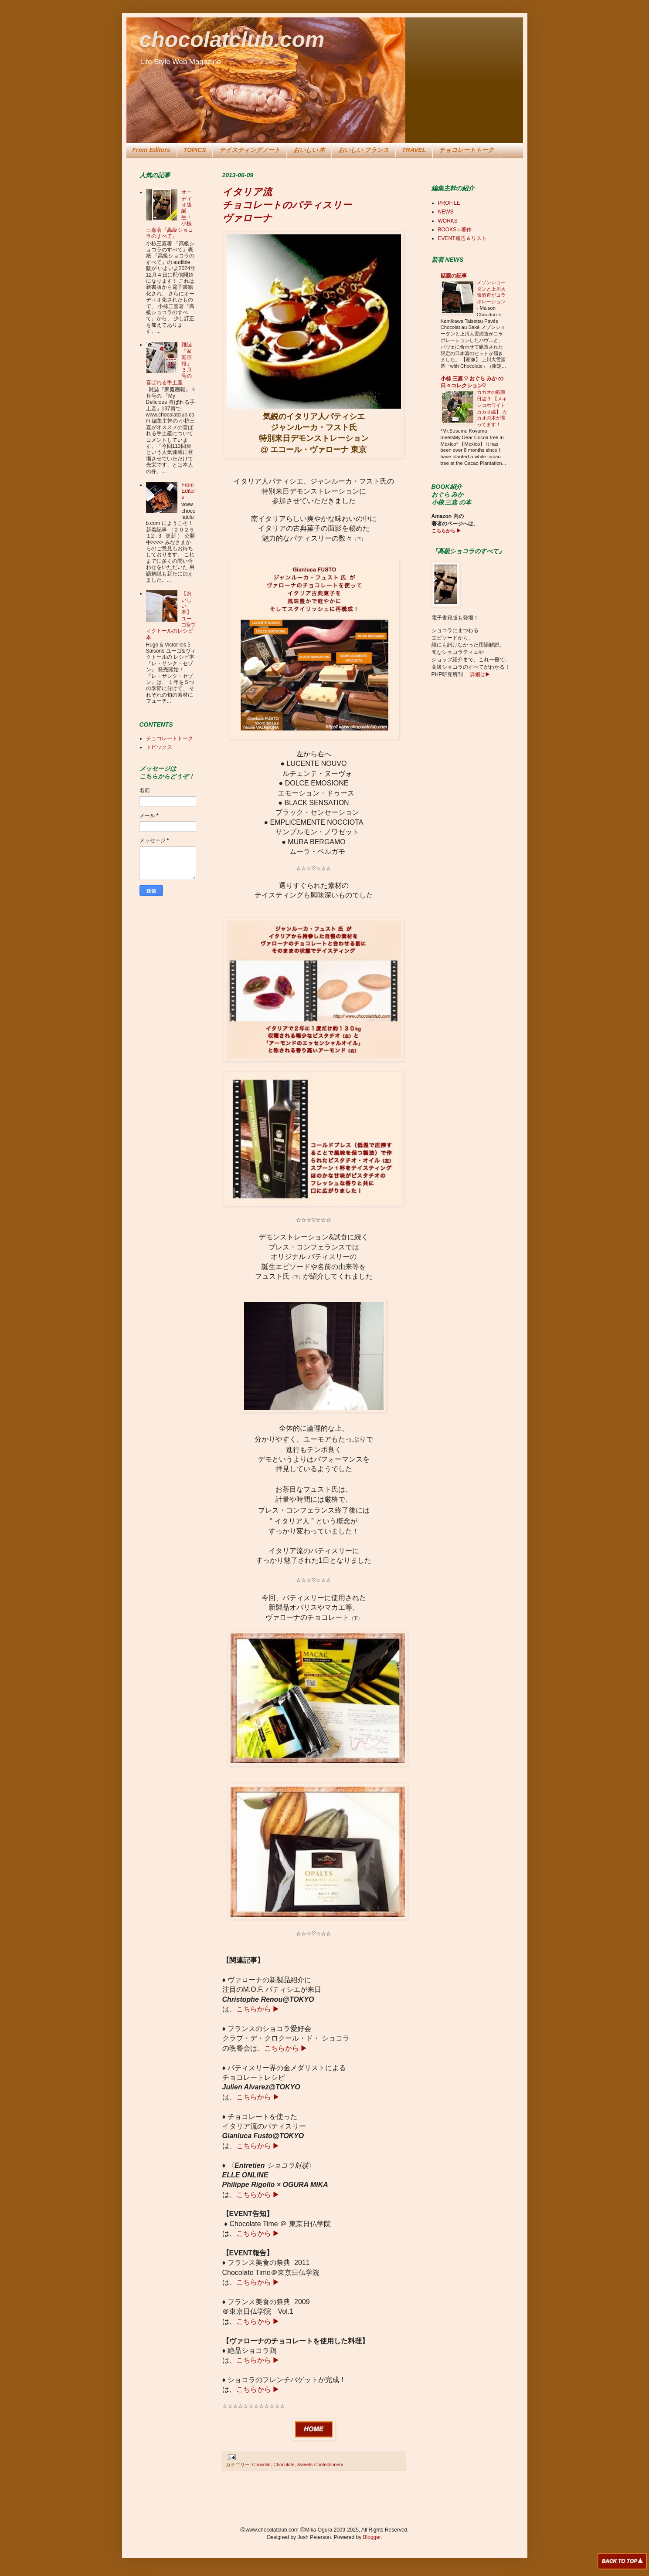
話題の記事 (454, 276)
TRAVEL (414, 149)
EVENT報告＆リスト (462, 238)
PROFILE (449, 203)
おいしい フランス (363, 149)
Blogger (372, 2537)
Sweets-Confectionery (320, 2464)
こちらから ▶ (257, 2009)
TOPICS (194, 149)
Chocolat (261, 2464)
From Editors (151, 149)
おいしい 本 (309, 149)
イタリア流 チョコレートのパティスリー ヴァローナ (287, 204)
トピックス (159, 747)
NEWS (446, 212)
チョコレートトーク (466, 149)
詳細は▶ (479, 674)
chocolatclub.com (232, 39)
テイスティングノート (249, 149)
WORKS (448, 221)
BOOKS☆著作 (455, 230)
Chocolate (284, 2464)
